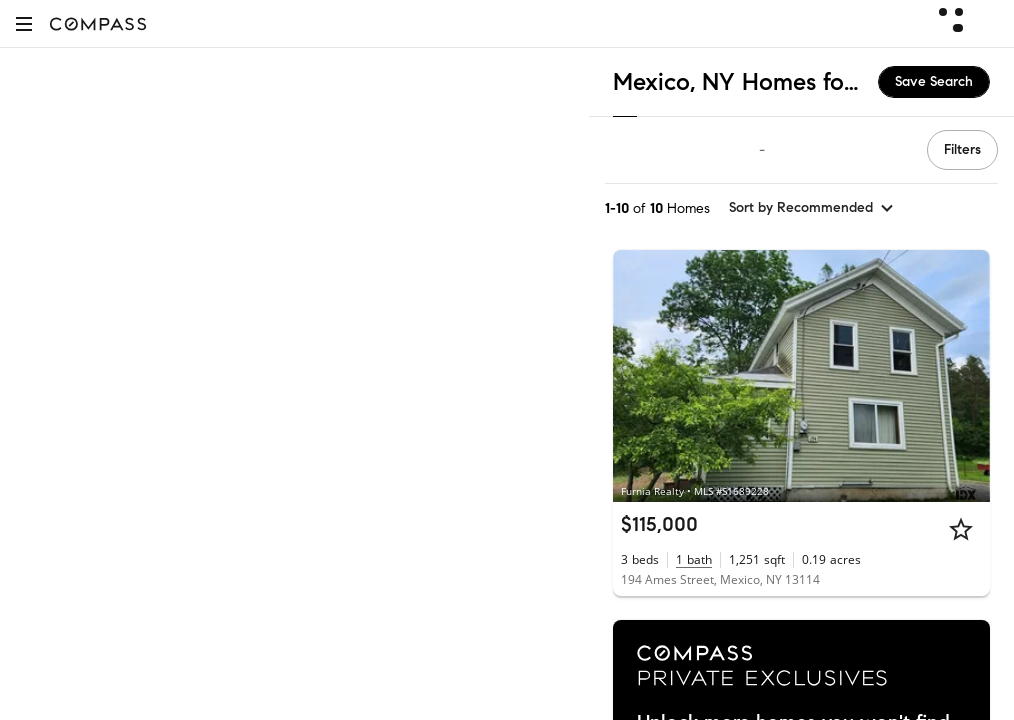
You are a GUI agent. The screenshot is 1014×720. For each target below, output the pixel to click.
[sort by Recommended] (812, 208)
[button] (24, 23)
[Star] (961, 529)
